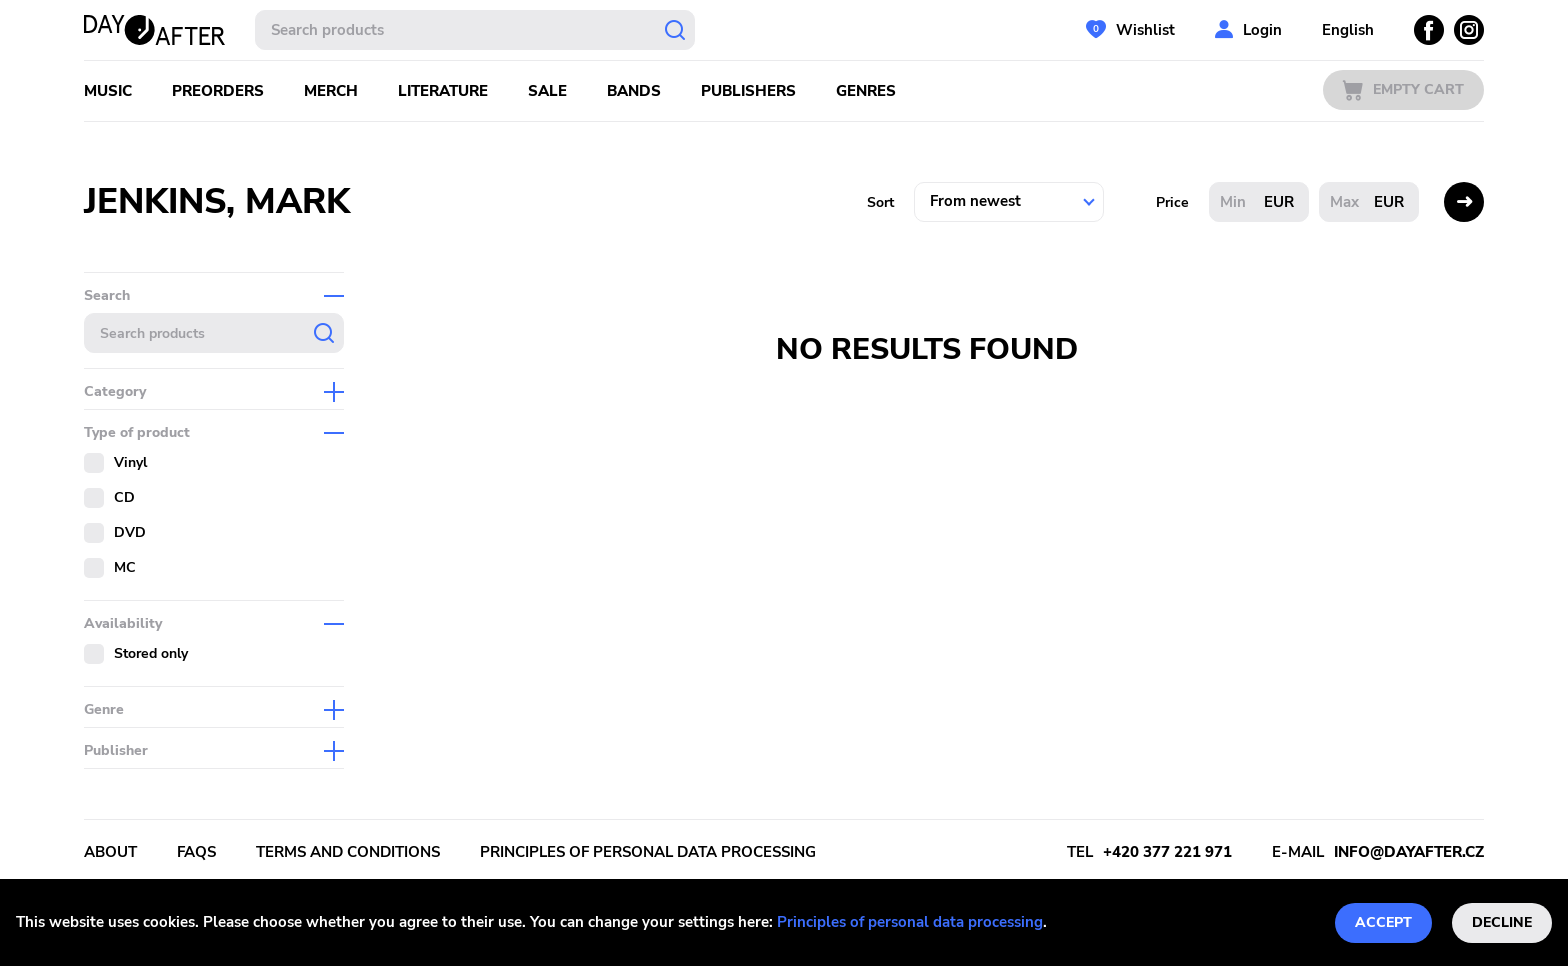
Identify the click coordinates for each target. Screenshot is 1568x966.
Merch (331, 91)
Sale (547, 91)
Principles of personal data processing (910, 922)
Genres (866, 91)
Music (108, 91)
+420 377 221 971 (1167, 852)
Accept (1383, 922)
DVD (130, 532)
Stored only (151, 653)
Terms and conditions (348, 852)
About (110, 852)
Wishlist (1145, 30)
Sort (880, 202)
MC (125, 567)
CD (124, 497)
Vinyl (130, 462)
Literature (443, 91)
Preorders (218, 91)
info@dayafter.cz (1409, 852)
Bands (634, 91)
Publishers (748, 91)
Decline (1502, 922)
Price (1172, 202)
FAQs (196, 852)
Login (1262, 30)
